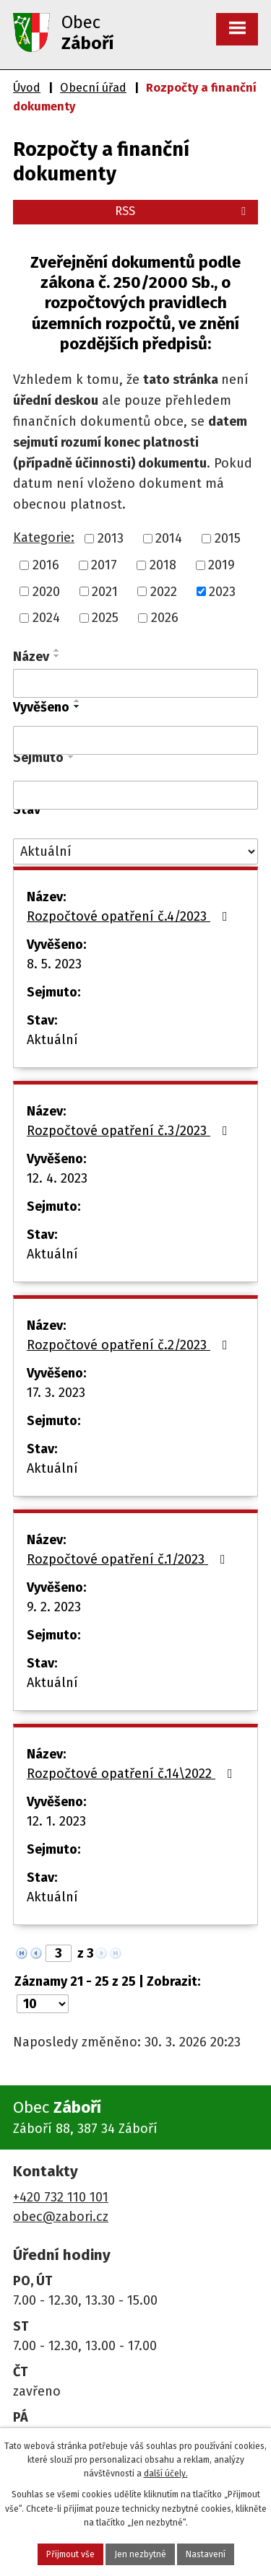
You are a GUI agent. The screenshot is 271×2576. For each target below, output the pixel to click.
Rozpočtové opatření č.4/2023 (130, 916)
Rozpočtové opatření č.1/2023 (129, 1559)
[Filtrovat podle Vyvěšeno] (135, 740)
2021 (105, 591)
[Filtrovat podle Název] (135, 683)
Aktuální (52, 1040)
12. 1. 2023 (56, 1821)
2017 (104, 565)
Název (31, 657)
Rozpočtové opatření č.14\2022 (132, 1774)
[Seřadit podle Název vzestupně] (57, 650)
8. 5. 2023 (54, 964)
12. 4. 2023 (57, 1178)
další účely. (166, 2473)
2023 (222, 591)
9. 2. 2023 (54, 1607)
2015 (228, 538)
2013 (111, 538)
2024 (46, 618)
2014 (168, 538)
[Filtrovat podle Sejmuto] (135, 795)
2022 (163, 591)
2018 (163, 565)
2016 (46, 565)
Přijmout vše (70, 2554)
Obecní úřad (93, 88)
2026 (164, 618)
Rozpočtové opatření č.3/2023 (130, 1131)
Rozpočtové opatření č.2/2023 (130, 1345)
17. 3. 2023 (56, 1393)
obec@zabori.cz (60, 2217)
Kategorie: (43, 538)
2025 (105, 618)
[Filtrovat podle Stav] (135, 851)
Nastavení (205, 2554)
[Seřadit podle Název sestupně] (57, 656)
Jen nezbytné (140, 2554)
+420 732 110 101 (60, 2197)
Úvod (26, 88)
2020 (46, 591)
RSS (183, 211)
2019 (221, 565)
